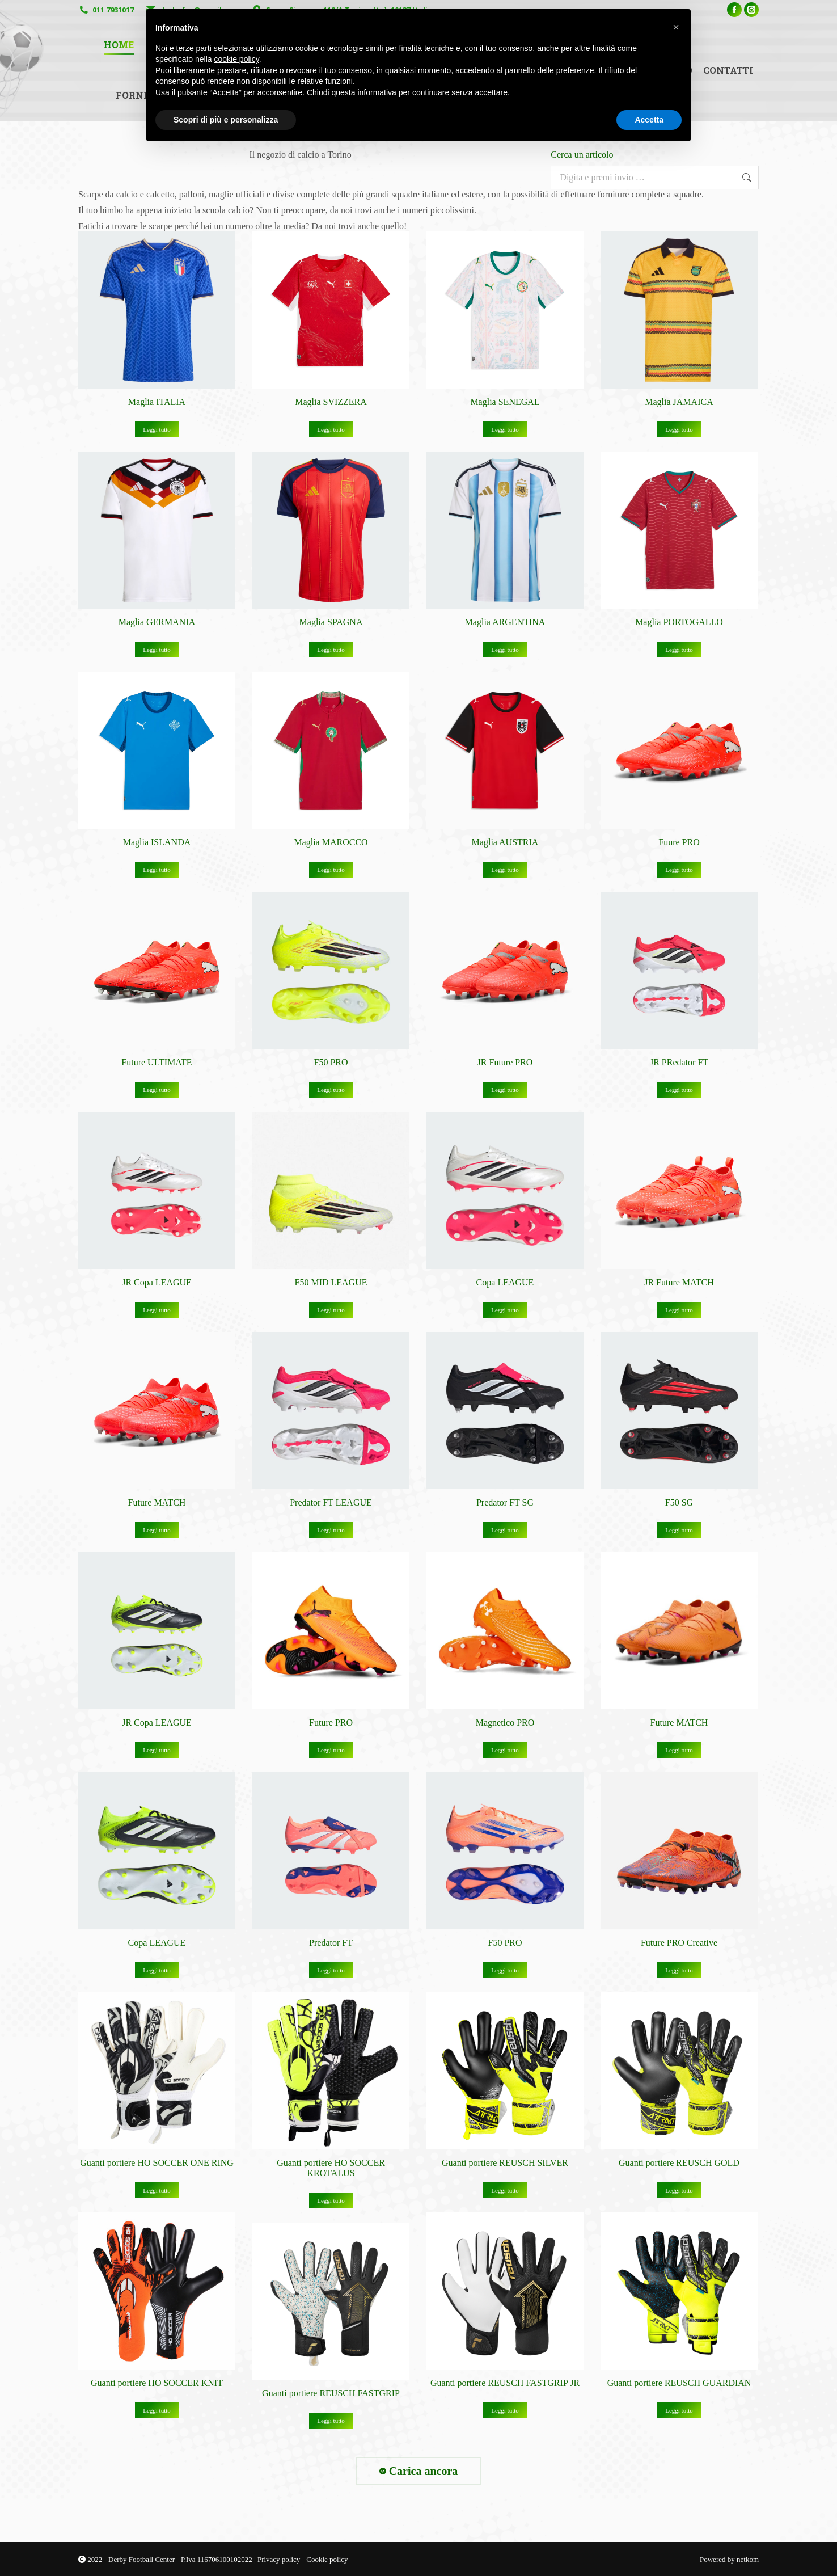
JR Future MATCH (679, 1282)
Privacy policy (279, 2559)
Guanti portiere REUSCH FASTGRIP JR (505, 2383)
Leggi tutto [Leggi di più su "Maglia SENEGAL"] (505, 429)
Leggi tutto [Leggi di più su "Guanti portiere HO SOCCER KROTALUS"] (331, 2200)
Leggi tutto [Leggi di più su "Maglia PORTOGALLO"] (679, 649)
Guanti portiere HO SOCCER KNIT (157, 2383)
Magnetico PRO (505, 1722)
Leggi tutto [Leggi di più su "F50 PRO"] (331, 1089)
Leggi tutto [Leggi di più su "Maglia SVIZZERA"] (331, 429)
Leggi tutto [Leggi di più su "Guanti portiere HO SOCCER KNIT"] (157, 2410)
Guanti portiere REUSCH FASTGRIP (331, 2393)
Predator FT (331, 1942)
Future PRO (331, 1722)
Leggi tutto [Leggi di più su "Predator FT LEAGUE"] (331, 1530)
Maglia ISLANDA (157, 842)
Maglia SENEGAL (504, 402)
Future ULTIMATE (156, 1062)
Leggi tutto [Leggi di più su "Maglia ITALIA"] (157, 429)
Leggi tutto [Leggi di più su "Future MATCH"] (157, 1530)
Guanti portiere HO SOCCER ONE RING (157, 2163)
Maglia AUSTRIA (505, 842)
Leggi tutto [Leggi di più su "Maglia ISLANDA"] (157, 869)
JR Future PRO (505, 1062)
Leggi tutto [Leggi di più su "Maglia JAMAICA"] (679, 429)
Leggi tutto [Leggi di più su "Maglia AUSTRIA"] (505, 869)
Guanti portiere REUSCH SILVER (505, 2163)
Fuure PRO (678, 842)
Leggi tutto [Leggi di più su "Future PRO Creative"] (679, 1970)
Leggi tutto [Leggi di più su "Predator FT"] (331, 1970)
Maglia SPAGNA (331, 622)
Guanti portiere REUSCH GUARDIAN (679, 2383)
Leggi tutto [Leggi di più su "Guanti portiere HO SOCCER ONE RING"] (157, 2190)
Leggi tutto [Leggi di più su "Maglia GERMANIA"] (157, 649)
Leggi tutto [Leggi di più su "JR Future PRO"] (505, 1089)
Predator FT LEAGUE (331, 1502)
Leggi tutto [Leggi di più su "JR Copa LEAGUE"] (157, 1309)
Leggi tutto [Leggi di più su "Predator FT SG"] (505, 1530)
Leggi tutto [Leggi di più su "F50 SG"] (679, 1530)
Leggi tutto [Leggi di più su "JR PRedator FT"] (679, 1089)
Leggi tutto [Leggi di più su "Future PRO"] (331, 1750)
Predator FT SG (505, 1502)
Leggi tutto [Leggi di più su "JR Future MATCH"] (679, 1309)
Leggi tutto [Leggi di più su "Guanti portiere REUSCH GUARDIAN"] (679, 2410)
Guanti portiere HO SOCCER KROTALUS (331, 2168)
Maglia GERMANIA (157, 622)
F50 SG (679, 1502)
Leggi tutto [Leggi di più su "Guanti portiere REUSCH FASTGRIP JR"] (505, 2410)
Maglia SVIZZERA (331, 402)
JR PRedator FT (679, 1062)
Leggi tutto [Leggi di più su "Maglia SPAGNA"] (331, 649)
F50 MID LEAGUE (331, 1282)
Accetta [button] (649, 119)
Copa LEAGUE (505, 1282)
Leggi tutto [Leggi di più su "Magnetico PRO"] (505, 1750)
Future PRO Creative (679, 1942)
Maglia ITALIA (156, 402)
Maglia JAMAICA (679, 402)
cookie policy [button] (236, 59)
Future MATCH (157, 1502)
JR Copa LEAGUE (157, 1282)
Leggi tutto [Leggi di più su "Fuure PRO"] (679, 869)
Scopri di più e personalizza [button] (226, 119)
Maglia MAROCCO (330, 842)
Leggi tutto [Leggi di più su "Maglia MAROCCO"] (331, 869)
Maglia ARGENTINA (505, 622)
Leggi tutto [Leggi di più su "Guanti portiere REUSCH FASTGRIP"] (331, 2420)
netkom (748, 2559)
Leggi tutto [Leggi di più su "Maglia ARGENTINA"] (505, 649)
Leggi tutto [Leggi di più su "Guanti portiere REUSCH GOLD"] (679, 2190)
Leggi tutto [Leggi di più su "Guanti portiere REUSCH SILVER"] (505, 2190)
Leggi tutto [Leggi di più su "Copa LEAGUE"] (505, 1309)
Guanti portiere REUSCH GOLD (679, 2163)
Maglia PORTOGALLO (679, 622)
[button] (676, 27)
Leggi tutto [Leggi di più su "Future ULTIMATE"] (157, 1089)
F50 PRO (331, 1062)
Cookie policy (327, 2559)
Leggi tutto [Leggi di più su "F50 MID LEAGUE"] (331, 1309)
